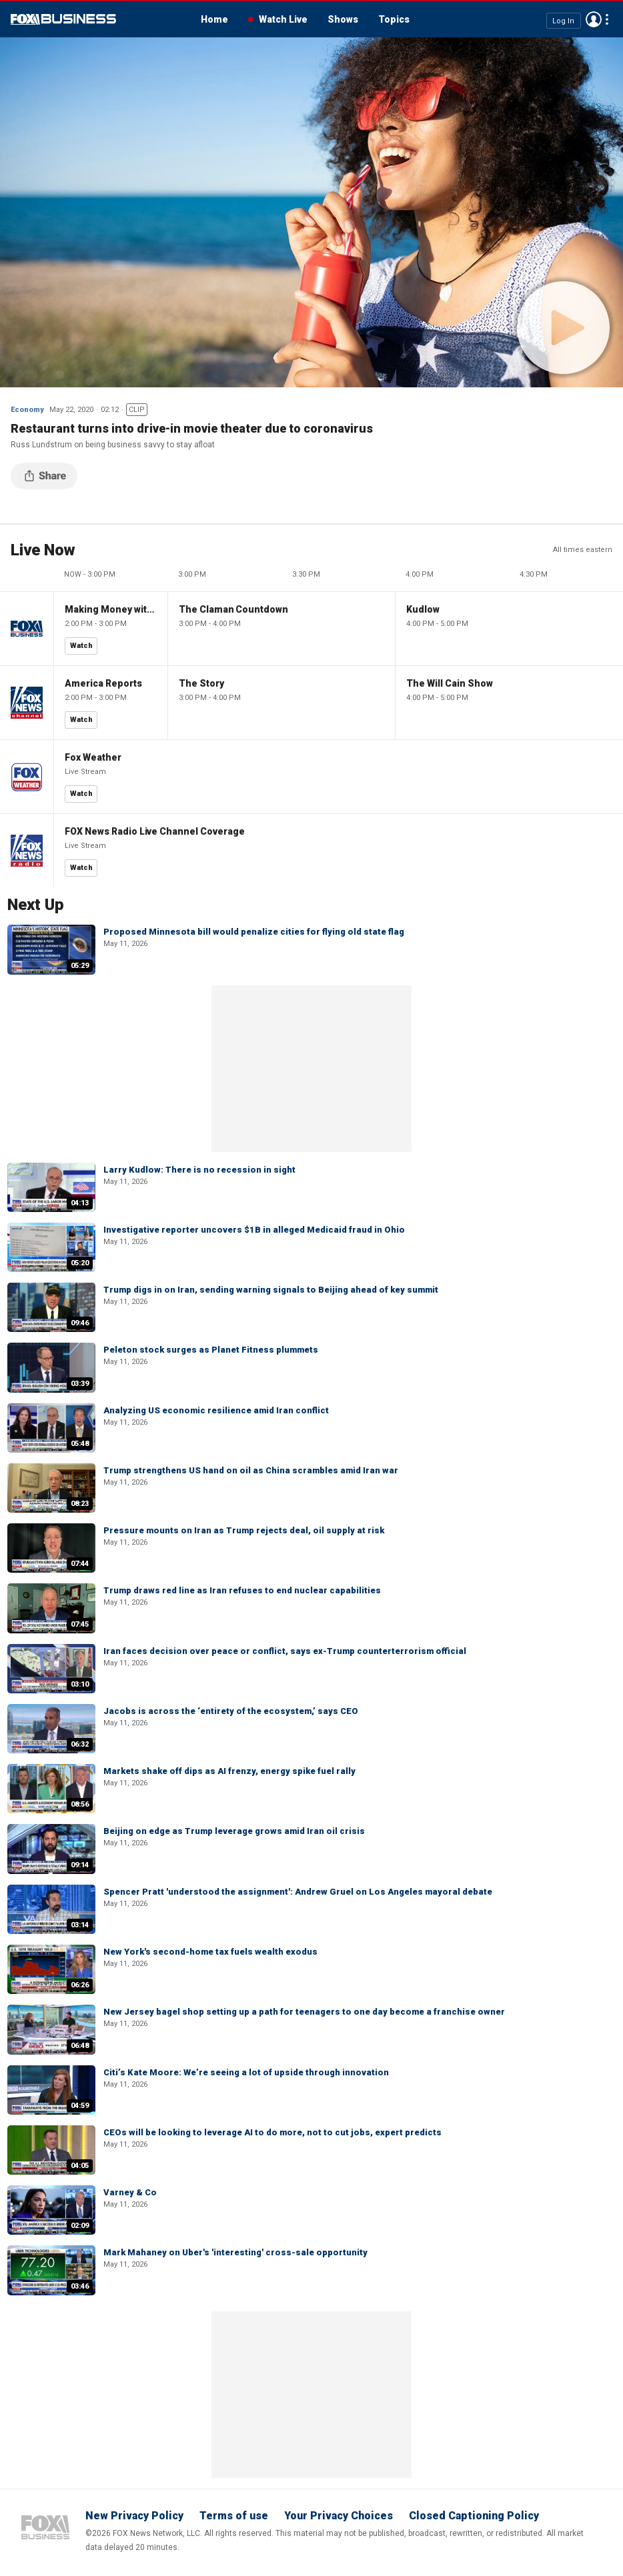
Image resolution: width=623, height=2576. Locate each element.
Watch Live (283, 19)
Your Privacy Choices (338, 2515)
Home (214, 19)
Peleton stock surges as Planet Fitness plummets (210, 1350)
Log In (563, 20)
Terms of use (233, 2515)
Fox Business (63, 19)
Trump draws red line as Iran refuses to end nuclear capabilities (242, 1590)
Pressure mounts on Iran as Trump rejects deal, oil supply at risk (243, 1530)
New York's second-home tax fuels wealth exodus (210, 1952)
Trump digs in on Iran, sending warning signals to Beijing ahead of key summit (270, 1290)
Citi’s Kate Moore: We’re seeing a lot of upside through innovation (246, 2072)
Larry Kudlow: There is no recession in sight (199, 1170)
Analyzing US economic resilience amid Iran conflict (216, 1410)
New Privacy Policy (134, 2515)
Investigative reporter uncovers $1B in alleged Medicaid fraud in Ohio (254, 1230)
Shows (343, 19)
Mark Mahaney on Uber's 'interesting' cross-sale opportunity (235, 2252)
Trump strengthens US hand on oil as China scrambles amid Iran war (250, 1470)
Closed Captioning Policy (474, 2515)
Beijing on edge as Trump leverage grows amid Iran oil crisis (234, 1831)
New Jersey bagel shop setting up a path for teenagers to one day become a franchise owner (304, 2012)
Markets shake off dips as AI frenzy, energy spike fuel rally (229, 1771)
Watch (81, 645)
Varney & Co (130, 2192)
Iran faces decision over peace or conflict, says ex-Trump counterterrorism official (284, 1651)
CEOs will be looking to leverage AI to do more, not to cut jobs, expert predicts (272, 2132)
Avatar (594, 19)
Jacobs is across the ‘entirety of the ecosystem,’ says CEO (230, 1711)
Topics (394, 19)
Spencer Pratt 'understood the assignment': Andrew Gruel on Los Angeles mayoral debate (297, 1892)
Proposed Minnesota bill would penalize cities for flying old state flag (253, 932)
